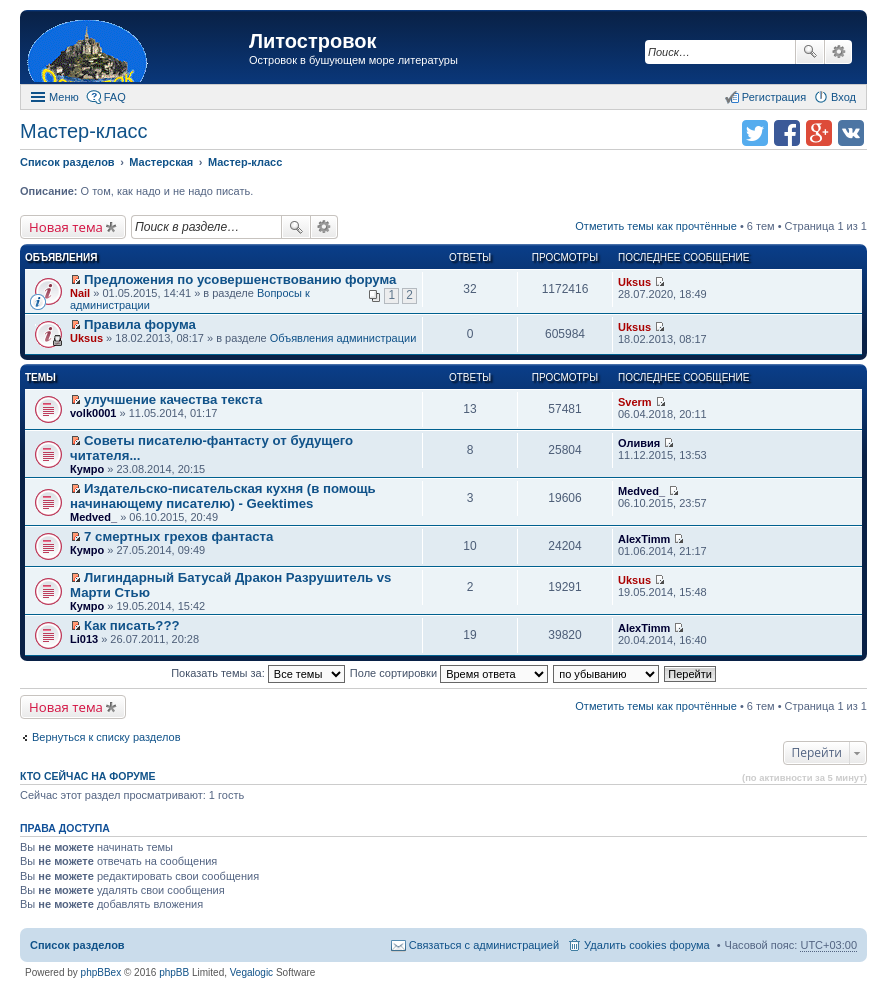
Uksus (634, 282)
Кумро (87, 469)
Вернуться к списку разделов (106, 737)
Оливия (639, 443)
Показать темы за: (258, 673)
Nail (80, 293)
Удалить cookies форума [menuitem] (647, 945)
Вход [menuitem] (843, 97)
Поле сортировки (449, 673)
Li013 (84, 639)
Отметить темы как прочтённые (656, 226)
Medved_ (93, 517)
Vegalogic (251, 972)
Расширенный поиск (838, 52)
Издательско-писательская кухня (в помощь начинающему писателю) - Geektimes (223, 496)
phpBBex (101, 972)
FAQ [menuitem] (115, 97)
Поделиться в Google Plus (819, 133)
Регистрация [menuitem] (774, 97)
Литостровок (312, 41)
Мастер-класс (84, 131)
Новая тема (66, 227)
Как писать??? (131, 625)
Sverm (635, 402)
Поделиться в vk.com (851, 133)
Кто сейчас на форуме (88, 776)
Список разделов (77, 945)
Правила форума (140, 324)
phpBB (174, 972)
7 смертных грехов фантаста (178, 536)
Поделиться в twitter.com (755, 133)
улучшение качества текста (173, 399)
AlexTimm (644, 539)
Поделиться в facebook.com (787, 133)
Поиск (810, 52)
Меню (64, 97)
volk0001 (93, 413)
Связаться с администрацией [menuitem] (484, 945)
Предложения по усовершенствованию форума (240, 279)
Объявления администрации (343, 338)
